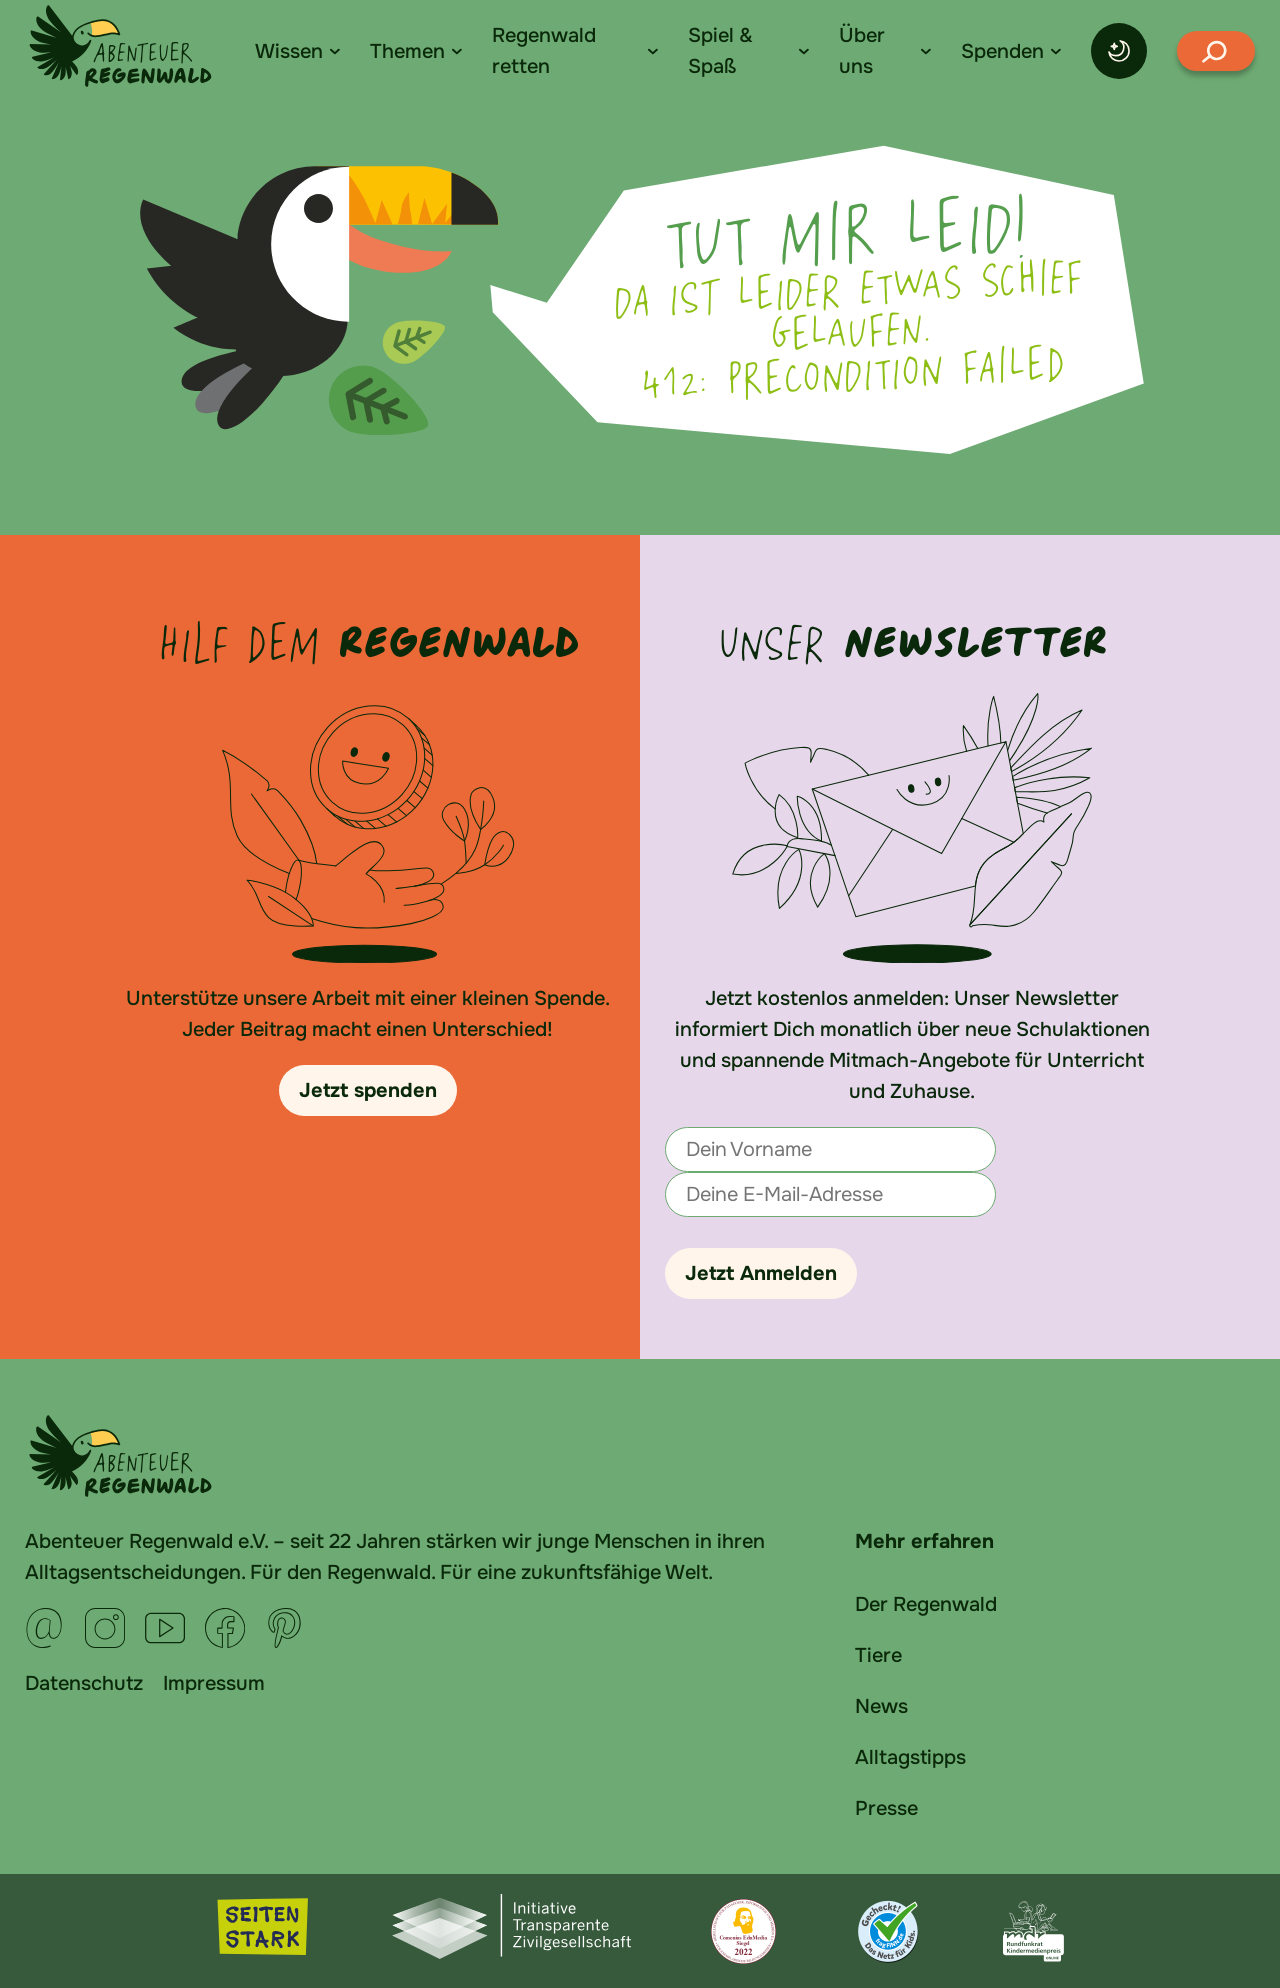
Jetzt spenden (368, 1090)
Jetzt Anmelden (761, 1273)
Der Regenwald (926, 1604)
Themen (407, 51)
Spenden (1002, 51)
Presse (886, 1808)
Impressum (214, 1683)
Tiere (878, 1655)
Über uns (862, 51)
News (881, 1706)
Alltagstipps (910, 1757)
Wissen (289, 51)
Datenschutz (84, 1683)
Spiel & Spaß (720, 51)
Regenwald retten (544, 51)
